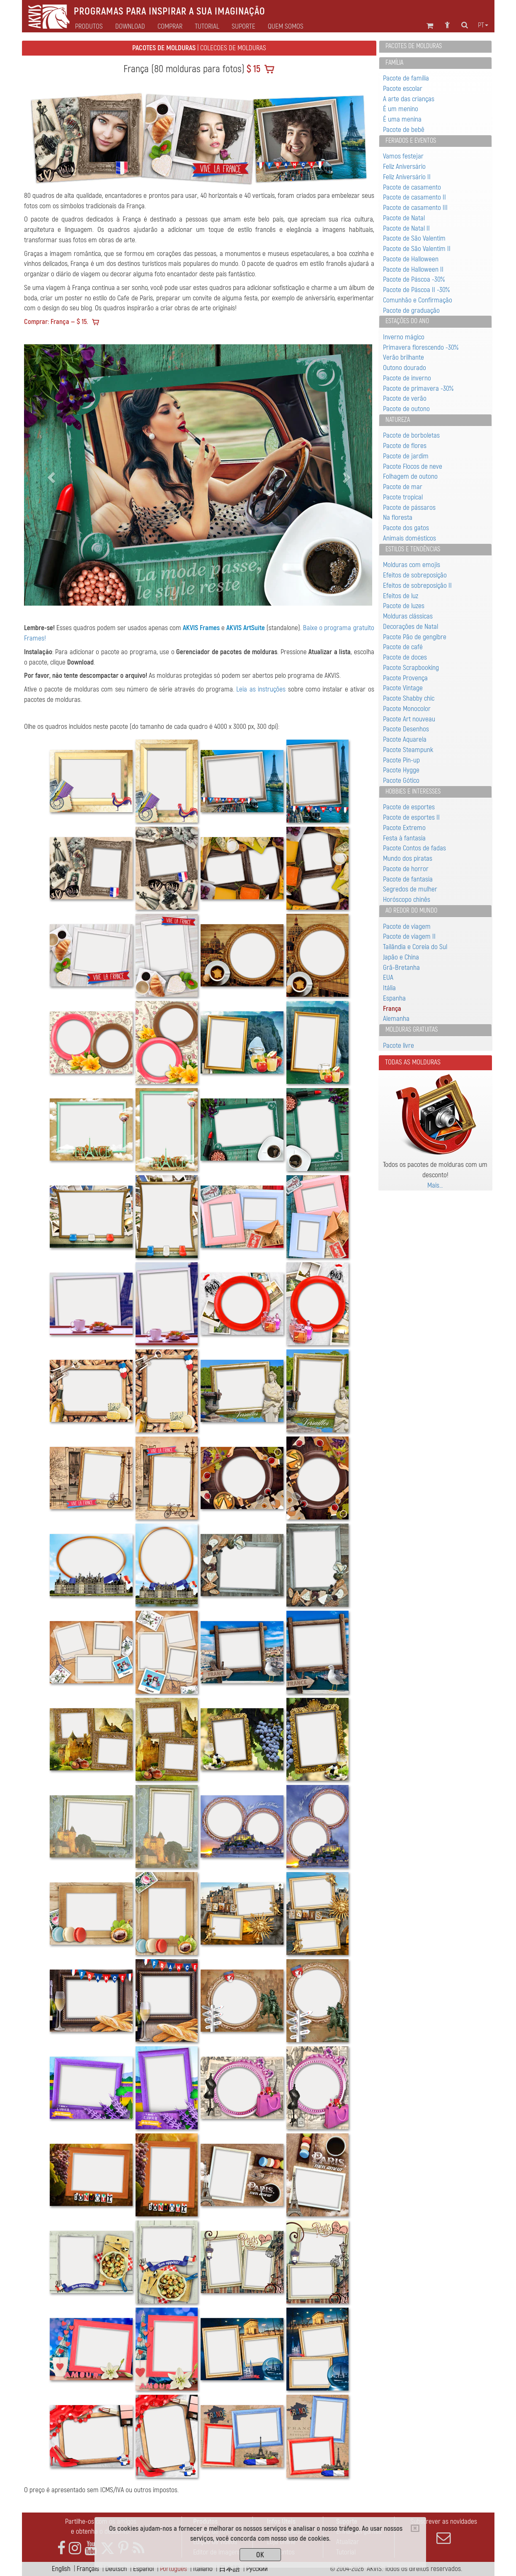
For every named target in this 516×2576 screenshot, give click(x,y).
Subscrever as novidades (444, 2531)
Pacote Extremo (404, 827)
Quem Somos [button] (285, 26)
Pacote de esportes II (411, 817)
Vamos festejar (403, 156)
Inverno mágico (403, 337)
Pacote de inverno (407, 378)
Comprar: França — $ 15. (56, 321)
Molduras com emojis (411, 564)
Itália (389, 988)
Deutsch (116, 2568)
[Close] (415, 2528)
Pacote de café (403, 647)
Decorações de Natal (410, 626)
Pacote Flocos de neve (412, 466)
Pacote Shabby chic (408, 698)
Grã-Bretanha (401, 967)
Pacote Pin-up (401, 760)
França (392, 1008)
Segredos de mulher (410, 889)
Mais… (435, 1185)
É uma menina (402, 119)
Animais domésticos (409, 538)
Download (130, 26)
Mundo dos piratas (407, 858)
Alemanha (396, 1018)
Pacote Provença (405, 678)
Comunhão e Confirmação (417, 300)
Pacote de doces (405, 657)
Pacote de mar (402, 486)
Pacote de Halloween (410, 259)
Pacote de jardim (406, 456)
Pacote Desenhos (406, 729)
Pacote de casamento (412, 187)
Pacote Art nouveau (409, 719)
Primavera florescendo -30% (420, 347)
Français (88, 2568)
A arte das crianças (408, 99)
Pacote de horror (406, 868)
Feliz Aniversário (404, 166)
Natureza (397, 420)
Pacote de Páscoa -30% (414, 279)
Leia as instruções (261, 689)
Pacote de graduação (411, 310)
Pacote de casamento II (414, 197)
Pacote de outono (406, 408)
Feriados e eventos (410, 140)
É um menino (400, 109)
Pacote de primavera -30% (418, 388)
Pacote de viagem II (409, 936)
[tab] (435, 47)
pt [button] (483, 25)
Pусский (257, 2568)
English (61, 2568)
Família (394, 62)
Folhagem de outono (410, 476)
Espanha (394, 998)
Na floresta (397, 517)
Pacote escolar (402, 88)
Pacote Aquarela (404, 739)
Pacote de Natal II (406, 228)
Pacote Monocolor (407, 708)
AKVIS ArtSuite (245, 627)
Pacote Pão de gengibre (414, 637)
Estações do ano (407, 321)
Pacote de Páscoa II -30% (416, 289)
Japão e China (401, 957)
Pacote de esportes (409, 807)
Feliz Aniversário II (407, 177)
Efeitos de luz (400, 596)
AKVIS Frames (201, 627)
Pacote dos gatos (406, 527)
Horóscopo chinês (406, 899)
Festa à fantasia (404, 838)
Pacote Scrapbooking (411, 667)
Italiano (203, 2568)
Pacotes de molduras (413, 46)
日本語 (229, 2568)
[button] (50, 475)
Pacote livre (398, 1045)
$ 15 (252, 69)
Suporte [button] (243, 26)
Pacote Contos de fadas (414, 848)
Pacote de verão (404, 398)
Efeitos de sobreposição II (417, 585)
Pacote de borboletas (411, 435)
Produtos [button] (89, 26)
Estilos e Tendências (412, 549)
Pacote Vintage (403, 688)
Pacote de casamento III (415, 207)
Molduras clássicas (408, 616)
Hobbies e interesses (413, 791)
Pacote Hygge (401, 770)
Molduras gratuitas (411, 1029)
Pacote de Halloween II (413, 269)
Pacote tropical (403, 497)
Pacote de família (406, 78)
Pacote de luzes (403, 605)
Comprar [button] (169, 26)
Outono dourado (404, 367)
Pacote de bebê (403, 129)
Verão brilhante (403, 357)
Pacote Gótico (401, 780)
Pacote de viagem (407, 926)
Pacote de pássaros (409, 507)
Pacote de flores (404, 445)
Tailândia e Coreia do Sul (415, 946)
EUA (388, 977)
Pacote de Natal (404, 218)
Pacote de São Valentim (414, 238)
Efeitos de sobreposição (415, 575)
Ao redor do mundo (411, 910)
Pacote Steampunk (408, 749)
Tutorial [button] (207, 26)
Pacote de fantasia (408, 879)
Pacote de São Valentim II (417, 248)
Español (143, 2568)
